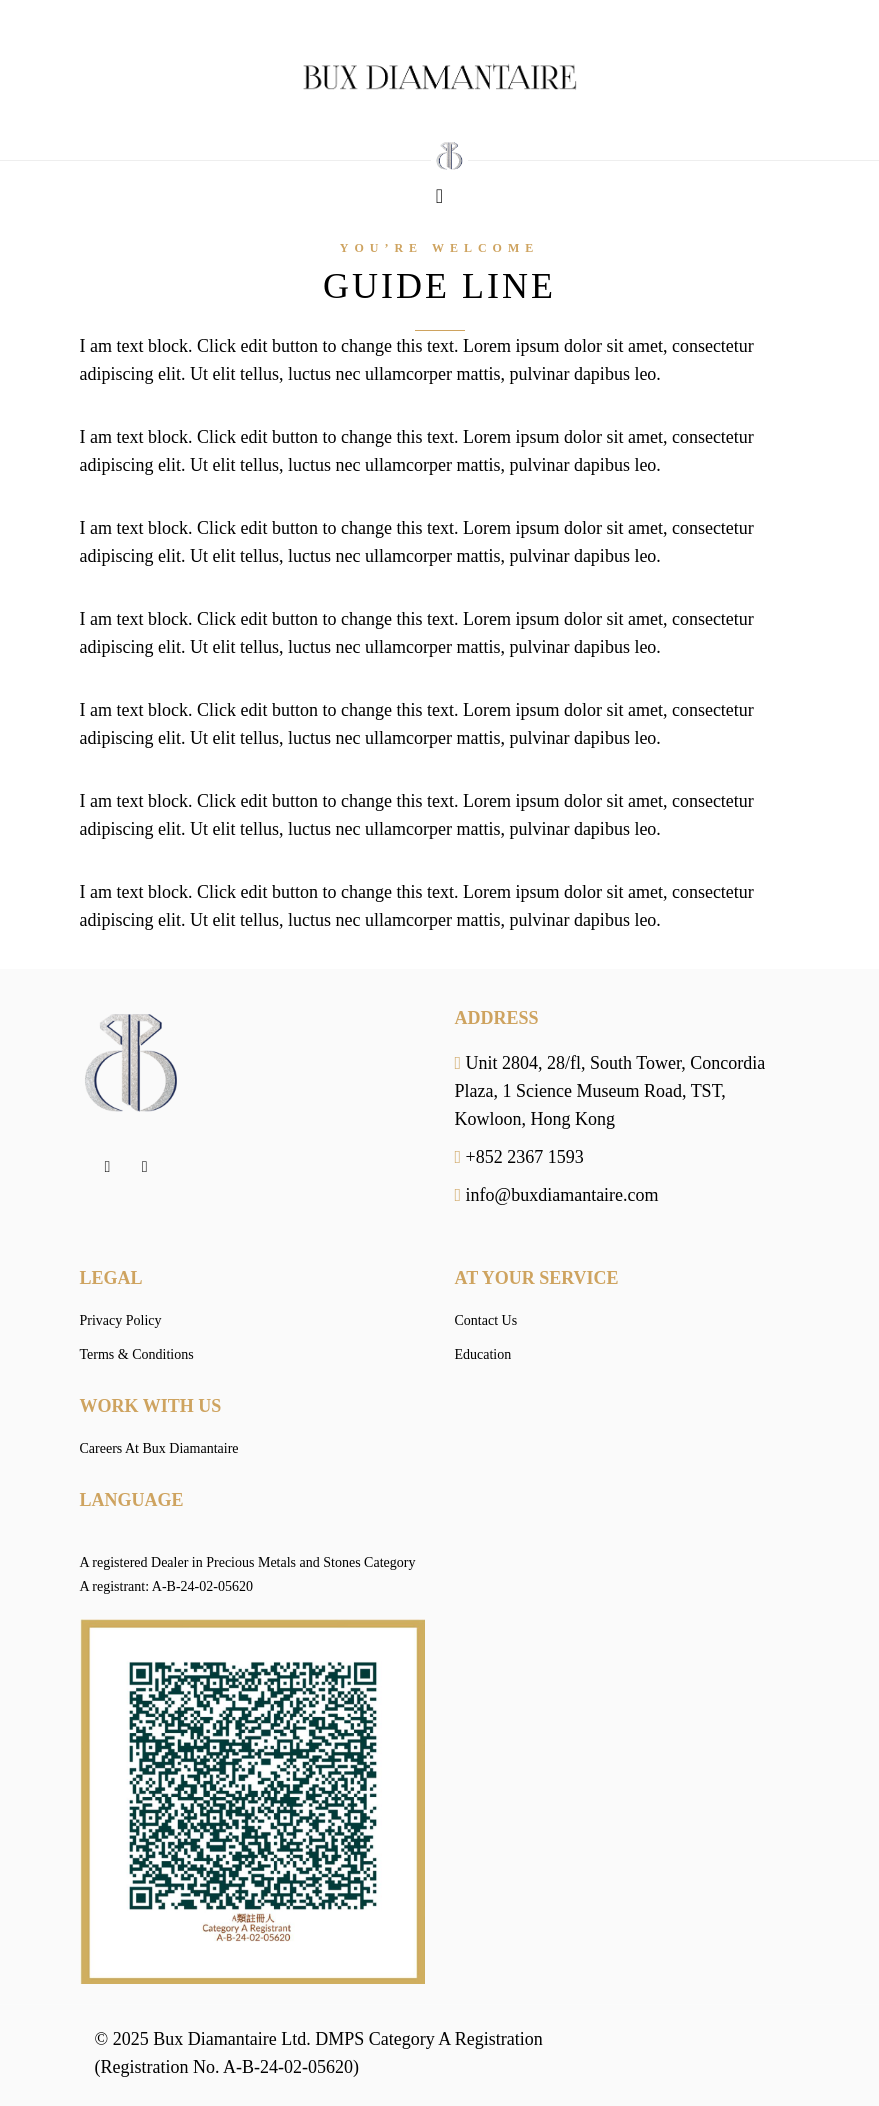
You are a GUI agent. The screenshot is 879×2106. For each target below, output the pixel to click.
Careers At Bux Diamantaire (159, 1448)
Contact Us (486, 1320)
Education (483, 1354)
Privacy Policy (121, 1320)
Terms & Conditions (137, 1354)
